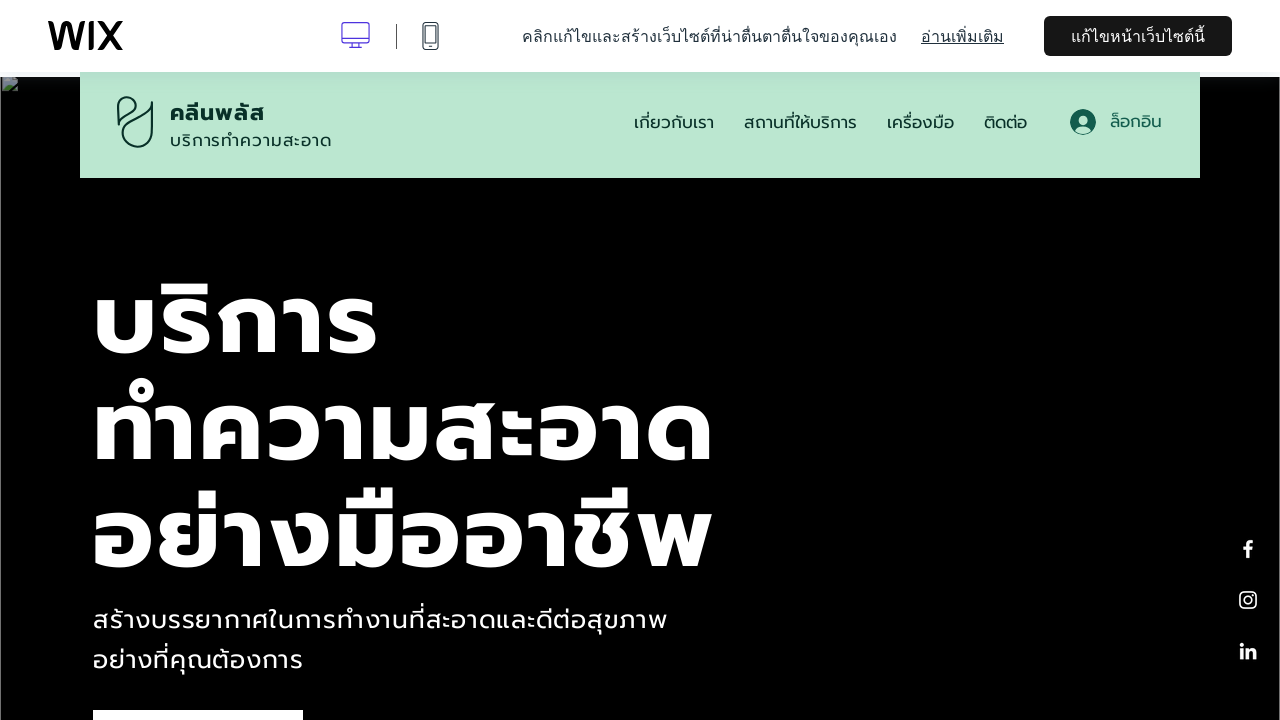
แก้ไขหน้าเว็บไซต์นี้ (1138, 36)
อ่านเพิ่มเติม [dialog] (962, 36)
